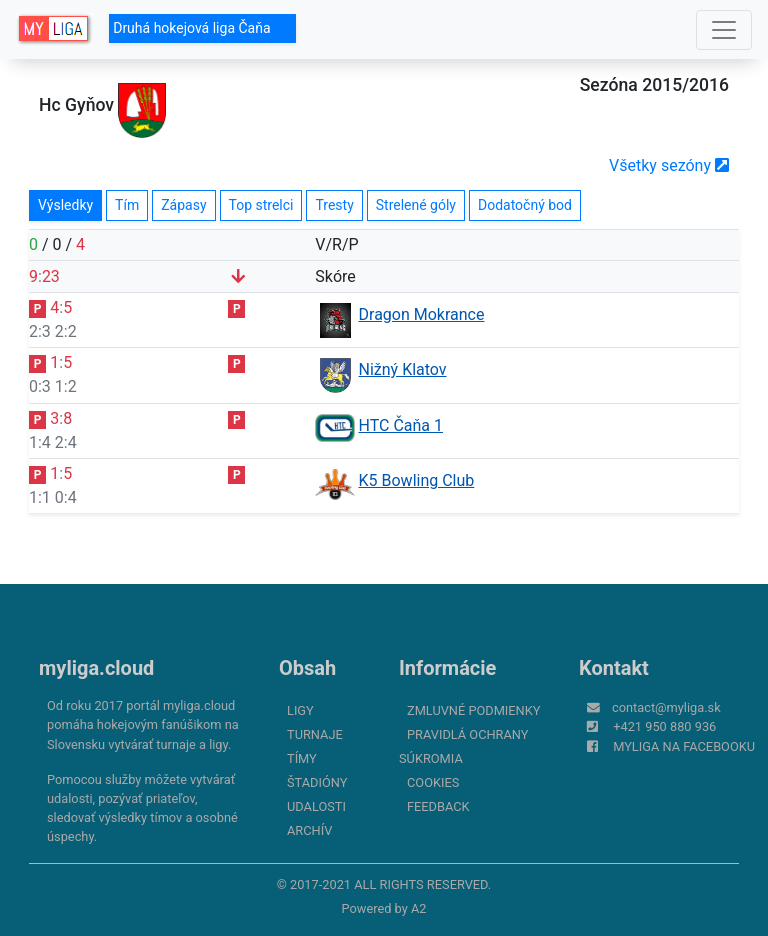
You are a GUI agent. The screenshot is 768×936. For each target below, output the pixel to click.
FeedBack (438, 806)
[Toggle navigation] (724, 30)
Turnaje (315, 734)
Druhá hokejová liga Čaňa (202, 28)
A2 (419, 908)
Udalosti (316, 806)
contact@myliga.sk (666, 707)
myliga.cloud (96, 668)
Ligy (300, 710)
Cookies (433, 782)
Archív (309, 830)
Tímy (302, 758)
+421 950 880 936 (664, 726)
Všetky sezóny (669, 165)
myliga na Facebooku (684, 746)
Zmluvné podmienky (473, 710)
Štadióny (317, 782)
